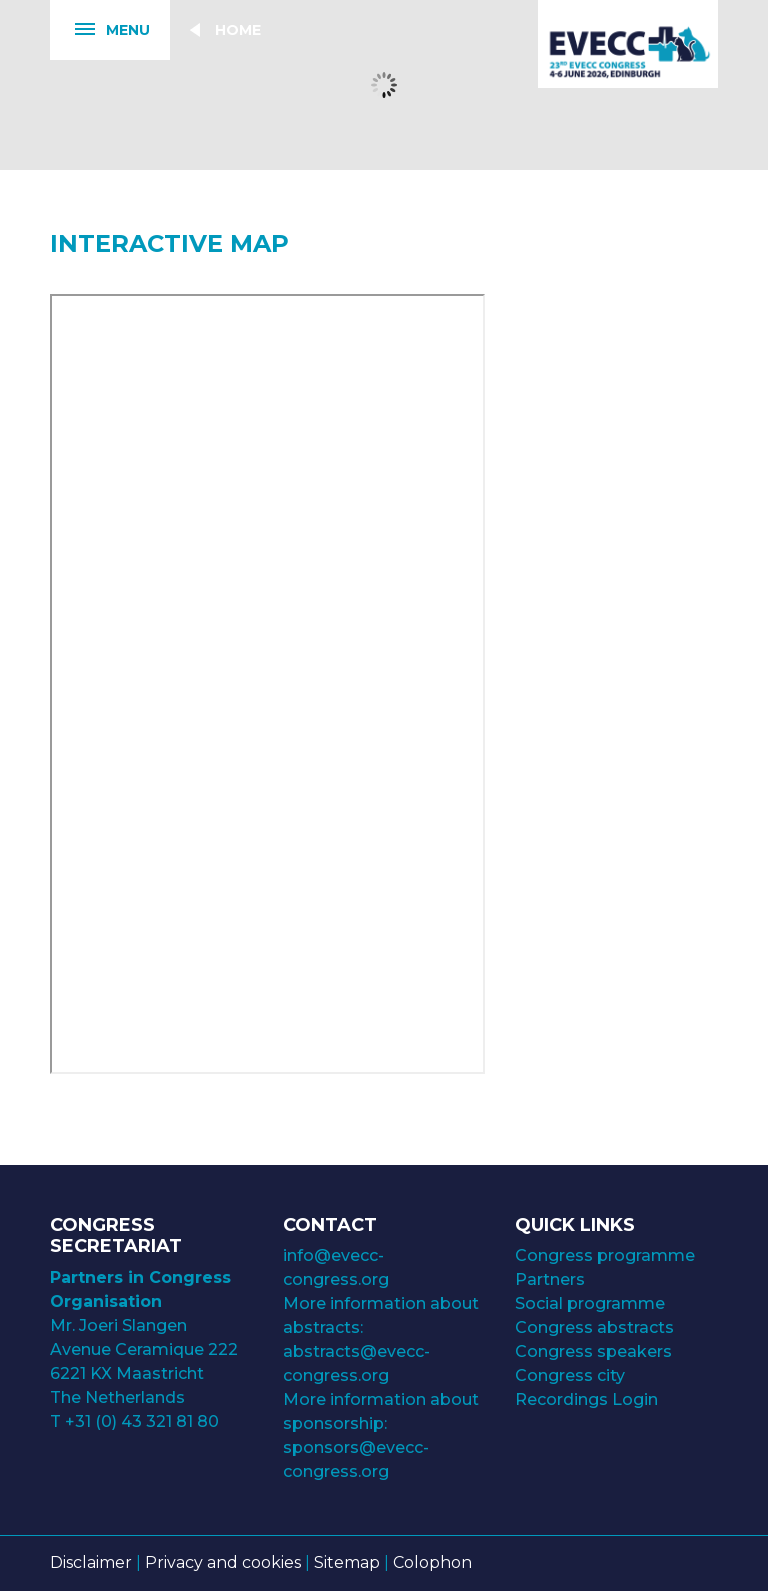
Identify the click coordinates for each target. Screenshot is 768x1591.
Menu (100, 30)
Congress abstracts (594, 1327)
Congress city (570, 1375)
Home (238, 30)
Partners (550, 1279)
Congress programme (605, 1255)
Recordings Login (586, 1399)
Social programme (590, 1303)
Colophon (432, 1562)
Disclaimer (91, 1562)
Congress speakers (593, 1351)
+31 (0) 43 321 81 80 (142, 1421)
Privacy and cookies (223, 1562)
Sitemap (347, 1562)
